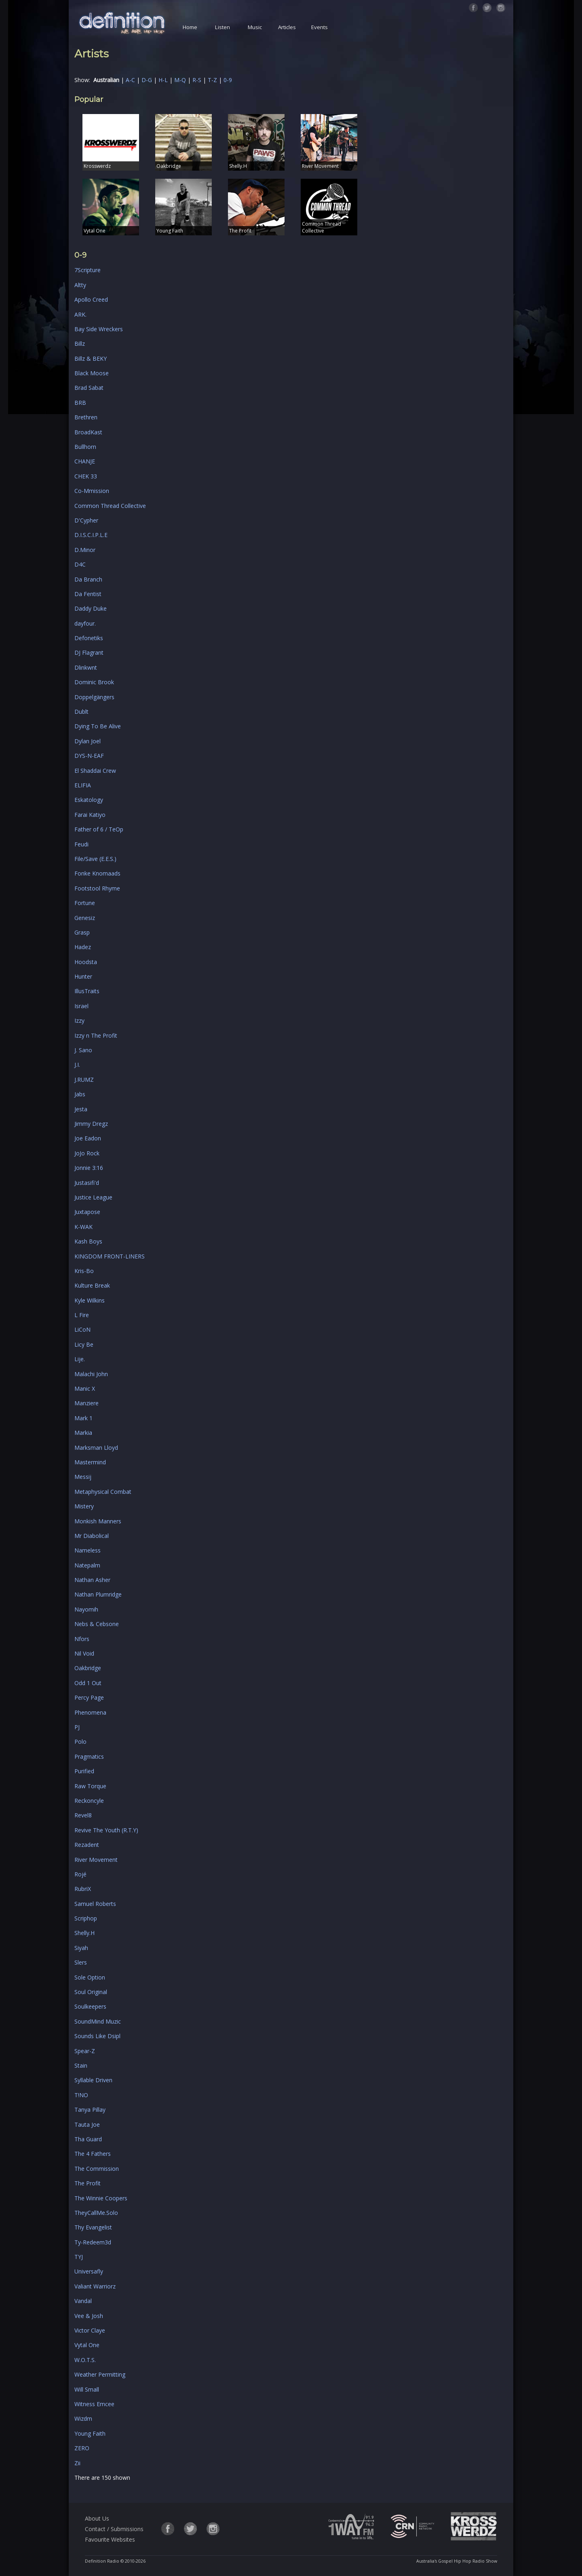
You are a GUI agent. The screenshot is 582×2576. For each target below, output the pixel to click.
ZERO (81, 2448)
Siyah (81, 1948)
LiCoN (82, 1329)
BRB (80, 402)
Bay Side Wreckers (98, 329)
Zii (77, 2463)
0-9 (228, 80)
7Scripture (87, 270)
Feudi (81, 844)
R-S (196, 80)
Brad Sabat (88, 387)
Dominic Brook (94, 682)
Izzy (79, 1020)
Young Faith (89, 2433)
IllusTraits (86, 991)
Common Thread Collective (110, 506)
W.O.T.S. (85, 2360)
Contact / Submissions (114, 2529)
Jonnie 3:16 (88, 1168)
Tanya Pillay (89, 2109)
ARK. (80, 314)
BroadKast (88, 432)
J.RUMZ (84, 1079)
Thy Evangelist (93, 2227)
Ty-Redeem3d (92, 2242)
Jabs (79, 1094)
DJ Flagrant (88, 652)
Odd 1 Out (87, 1683)
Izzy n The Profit (95, 1035)
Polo (80, 1741)
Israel (81, 1006)
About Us (97, 2518)
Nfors (81, 1639)
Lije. (79, 1359)
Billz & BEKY (90, 358)
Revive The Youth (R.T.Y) (106, 1830)
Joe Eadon (87, 1138)
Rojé (80, 1874)
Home (190, 27)
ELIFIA (82, 785)
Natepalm (87, 1565)
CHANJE (84, 461)
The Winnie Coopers (100, 2198)
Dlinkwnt (85, 667)
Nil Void (84, 1653)
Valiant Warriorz (95, 2286)
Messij (82, 1476)
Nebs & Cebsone (96, 1624)
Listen (222, 27)
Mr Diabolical (91, 1536)
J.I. (77, 1064)
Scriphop (85, 1918)
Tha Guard (88, 2139)
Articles (287, 27)
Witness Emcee (94, 2404)
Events (319, 27)
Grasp (82, 932)
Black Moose (91, 373)
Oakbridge (87, 1668)
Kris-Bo (84, 1271)
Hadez (82, 947)
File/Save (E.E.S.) (95, 859)
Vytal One (86, 2345)
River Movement (96, 1859)
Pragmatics (89, 1756)
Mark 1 (83, 1418)
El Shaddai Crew (95, 770)
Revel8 (83, 1815)
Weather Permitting (99, 2374)
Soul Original (90, 1992)
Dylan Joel (87, 741)
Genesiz (84, 918)
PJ (77, 1727)
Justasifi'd (86, 1182)
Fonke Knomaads (97, 873)
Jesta (80, 1109)
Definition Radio (102, 2561)
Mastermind (90, 1462)
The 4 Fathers (92, 2153)
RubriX (82, 1889)
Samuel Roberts (95, 1904)
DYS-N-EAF (89, 755)
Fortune (84, 903)
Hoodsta (85, 962)
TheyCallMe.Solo (96, 2212)
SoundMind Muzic (97, 2021)
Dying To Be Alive (97, 726)
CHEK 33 (85, 476)
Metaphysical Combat (102, 1491)
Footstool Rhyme (97, 888)
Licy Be (83, 1344)
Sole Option (89, 1977)
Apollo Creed (91, 299)
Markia (83, 1432)
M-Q (180, 80)
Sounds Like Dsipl (97, 2036)
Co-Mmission (91, 491)
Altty (80, 285)
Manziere (86, 1403)
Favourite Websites (110, 2539)
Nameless (87, 1550)
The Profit (87, 2183)
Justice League (93, 1197)
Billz (79, 343)
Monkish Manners (97, 1521)
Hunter (83, 976)
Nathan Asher (92, 1580)
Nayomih (86, 1609)
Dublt (81, 711)
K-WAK (83, 1227)
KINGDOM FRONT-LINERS (109, 1256)
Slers (80, 1962)
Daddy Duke (90, 608)
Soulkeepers (90, 2006)
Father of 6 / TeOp (98, 829)
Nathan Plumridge (98, 1594)
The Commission (96, 2168)
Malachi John (91, 1374)
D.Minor (84, 550)
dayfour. (85, 623)
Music (255, 27)
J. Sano (83, 1050)
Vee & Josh (88, 2316)
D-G (146, 80)
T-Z (212, 80)
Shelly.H (84, 1933)
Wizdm (83, 2418)
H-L (163, 80)
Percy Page (89, 1697)
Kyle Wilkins (89, 1300)
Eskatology (88, 800)
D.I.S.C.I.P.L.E (91, 535)
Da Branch (88, 579)
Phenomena (90, 1712)
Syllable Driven (93, 2080)
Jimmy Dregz (91, 1123)
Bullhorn (85, 446)
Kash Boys (88, 1241)
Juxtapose (87, 1212)
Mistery (84, 1506)
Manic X (84, 1388)
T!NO (81, 2095)
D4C (80, 564)
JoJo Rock (86, 1153)
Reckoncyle (89, 1800)
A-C (130, 80)
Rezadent (86, 1844)
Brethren (85, 417)
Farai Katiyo (89, 814)
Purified (84, 1771)
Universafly (88, 2271)
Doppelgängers (94, 697)
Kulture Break (92, 1285)
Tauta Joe (87, 2124)
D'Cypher (86, 520)
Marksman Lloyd (96, 1447)
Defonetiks (88, 638)
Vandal (83, 2301)
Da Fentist (87, 594)
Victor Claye (89, 2330)
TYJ (78, 2257)
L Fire (81, 1315)
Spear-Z (84, 2051)
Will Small (86, 2389)
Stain (80, 2065)
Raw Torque (90, 1786)
